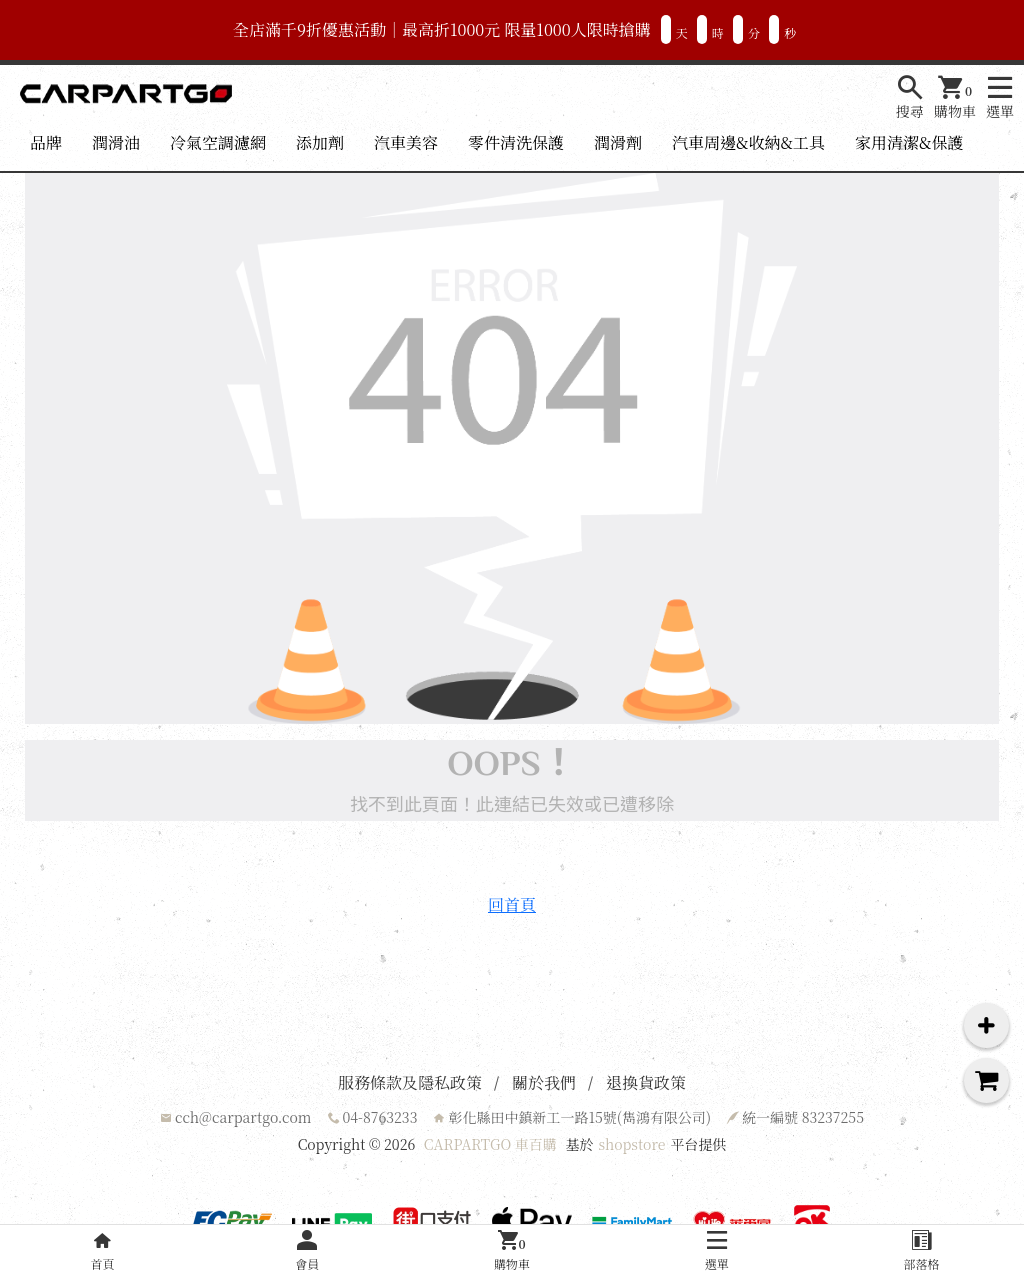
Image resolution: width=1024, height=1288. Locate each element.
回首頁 (512, 904)
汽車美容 (406, 142)
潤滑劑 (618, 142)
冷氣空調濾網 (218, 142)
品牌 (46, 142)
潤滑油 (116, 142)
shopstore (631, 1144)
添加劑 (320, 142)
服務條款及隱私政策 (410, 1082)
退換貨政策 (646, 1082)
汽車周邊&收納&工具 (748, 142)
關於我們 (544, 1082)
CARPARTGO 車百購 (490, 1144)
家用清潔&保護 (909, 142)
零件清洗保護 (516, 142)
